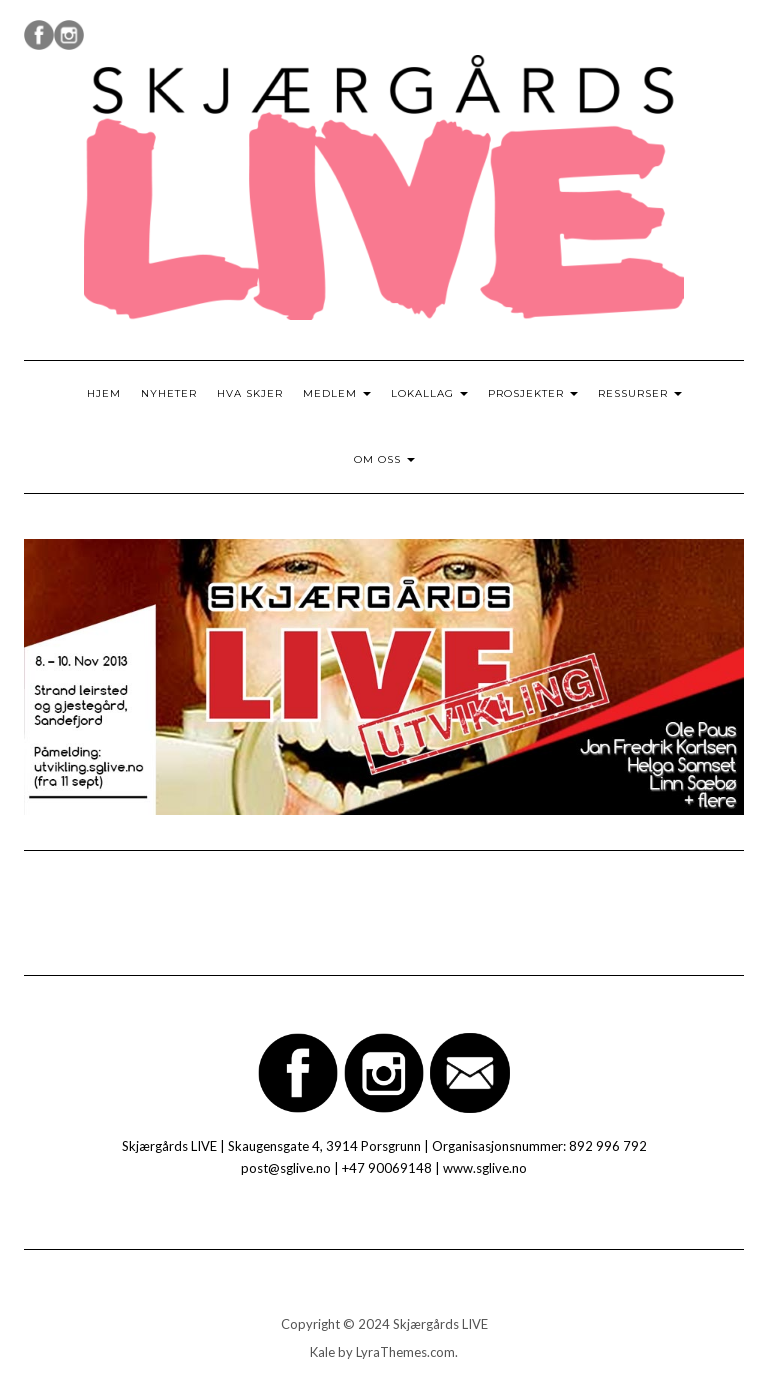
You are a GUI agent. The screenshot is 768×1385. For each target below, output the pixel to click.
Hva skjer (250, 393)
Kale (322, 1352)
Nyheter (169, 393)
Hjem (104, 393)
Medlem (337, 393)
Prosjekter (533, 393)
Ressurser (640, 393)
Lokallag (429, 393)
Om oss (384, 459)
